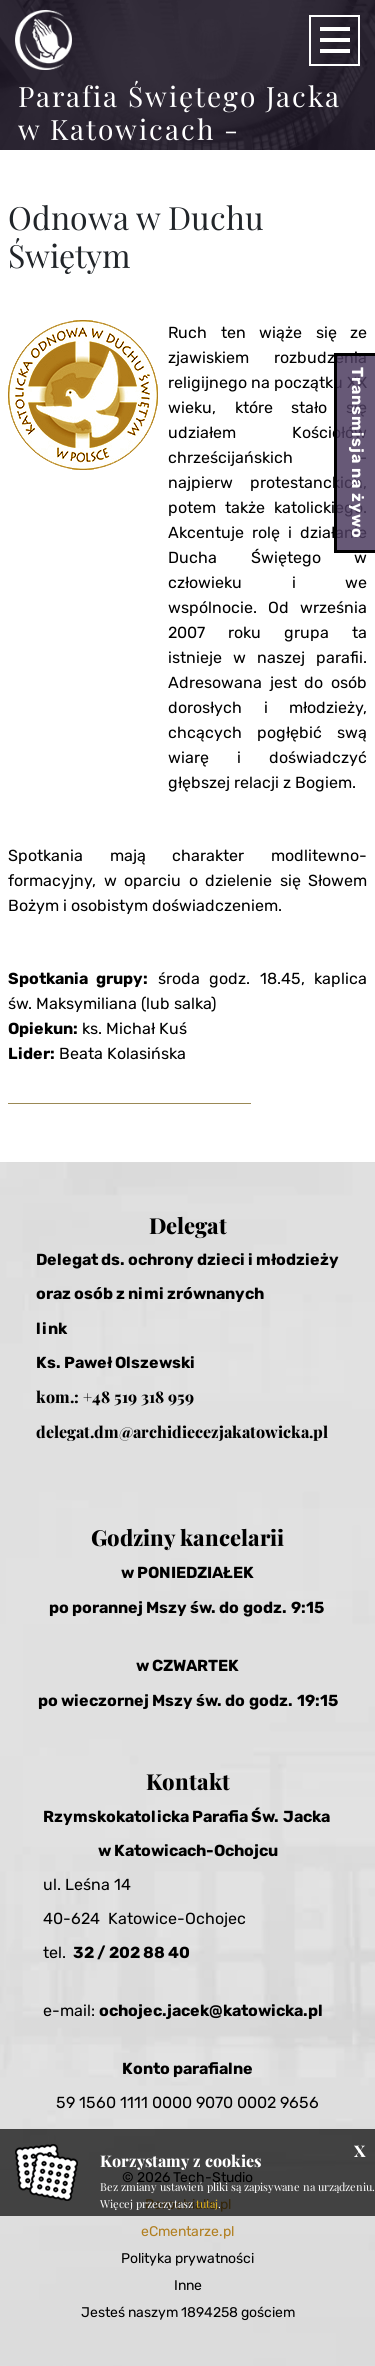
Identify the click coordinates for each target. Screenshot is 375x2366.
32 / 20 (101, 1952)
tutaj (207, 2203)
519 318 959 (154, 1396)
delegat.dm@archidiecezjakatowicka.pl (182, 1431)
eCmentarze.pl (187, 2231)
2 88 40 (160, 1952)
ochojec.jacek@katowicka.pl (211, 2010)
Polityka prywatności (187, 2258)
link (51, 1328)
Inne (188, 2285)
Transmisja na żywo (357, 453)
